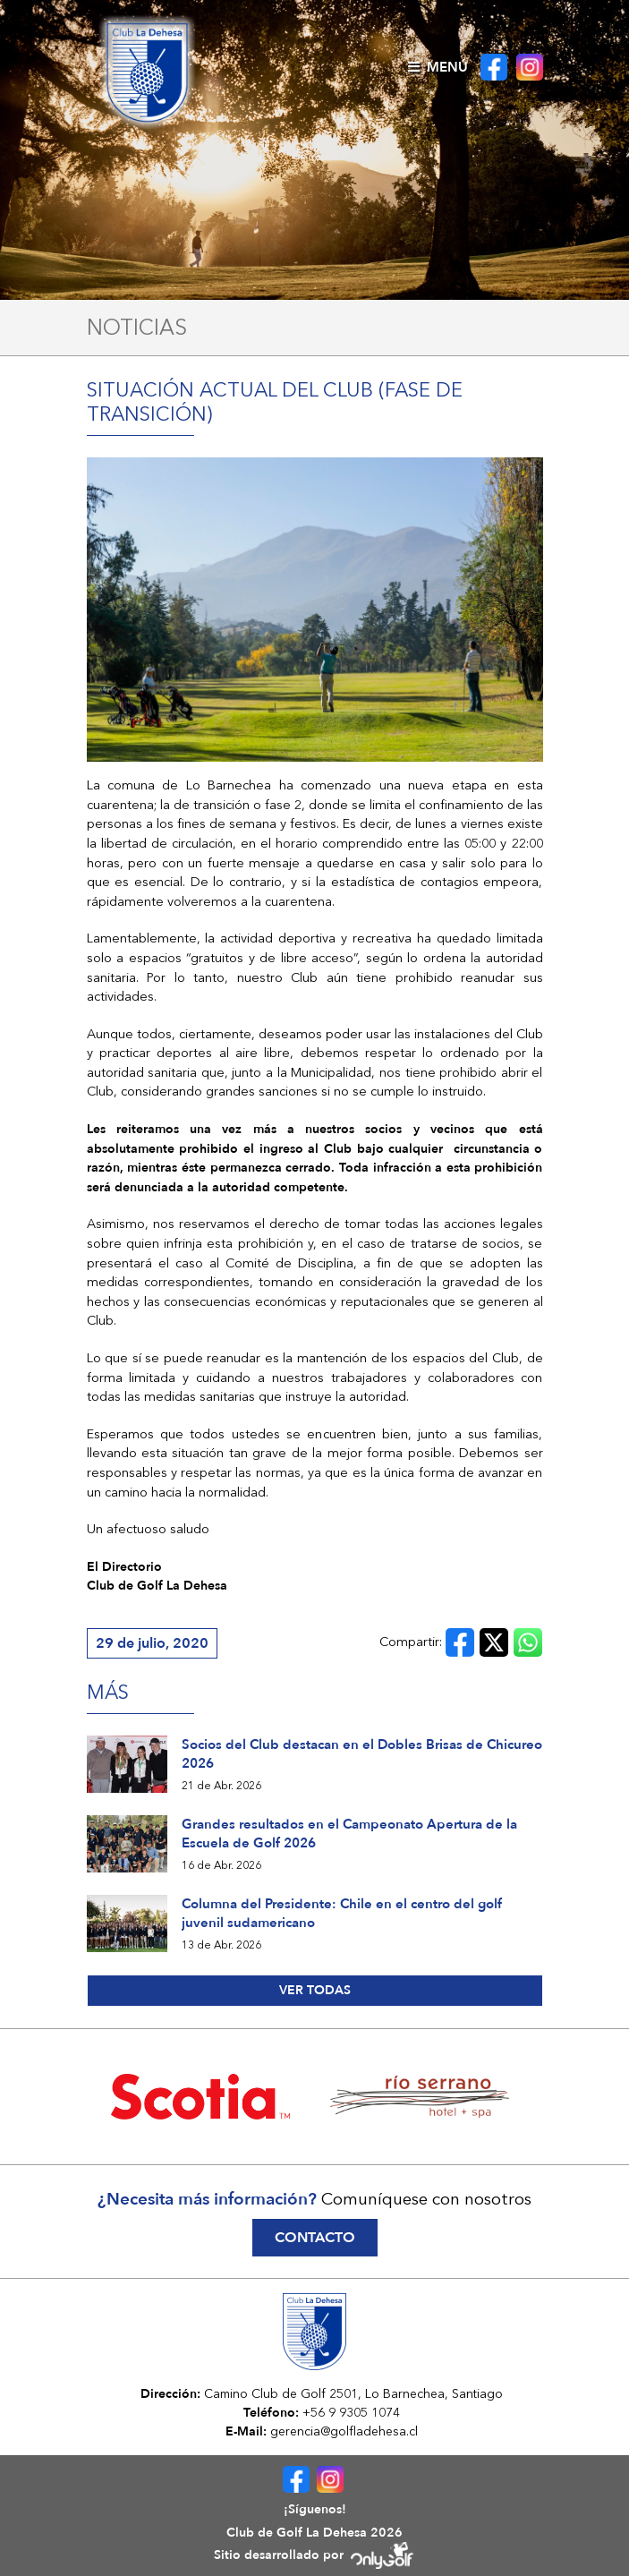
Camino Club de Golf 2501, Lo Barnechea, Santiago (353, 2393)
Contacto (315, 2238)
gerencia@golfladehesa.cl (344, 2431)
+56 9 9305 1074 (351, 2412)
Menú (438, 67)
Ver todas (315, 1990)
